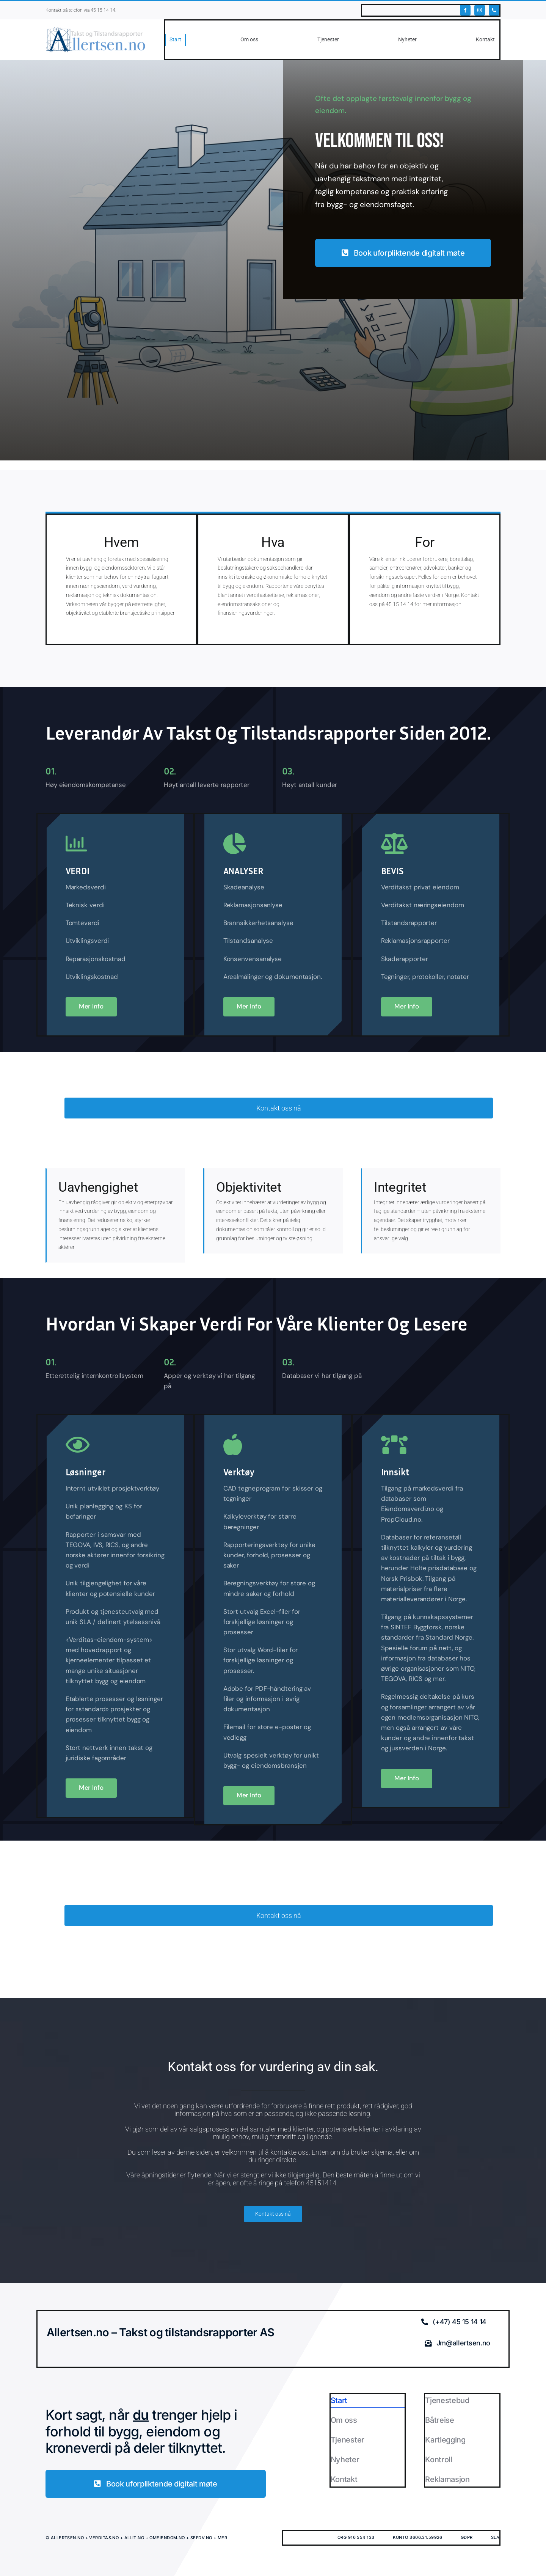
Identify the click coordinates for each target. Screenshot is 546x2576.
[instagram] (479, 10)
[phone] (494, 10)
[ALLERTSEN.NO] (96, 30)
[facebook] (465, 10)
